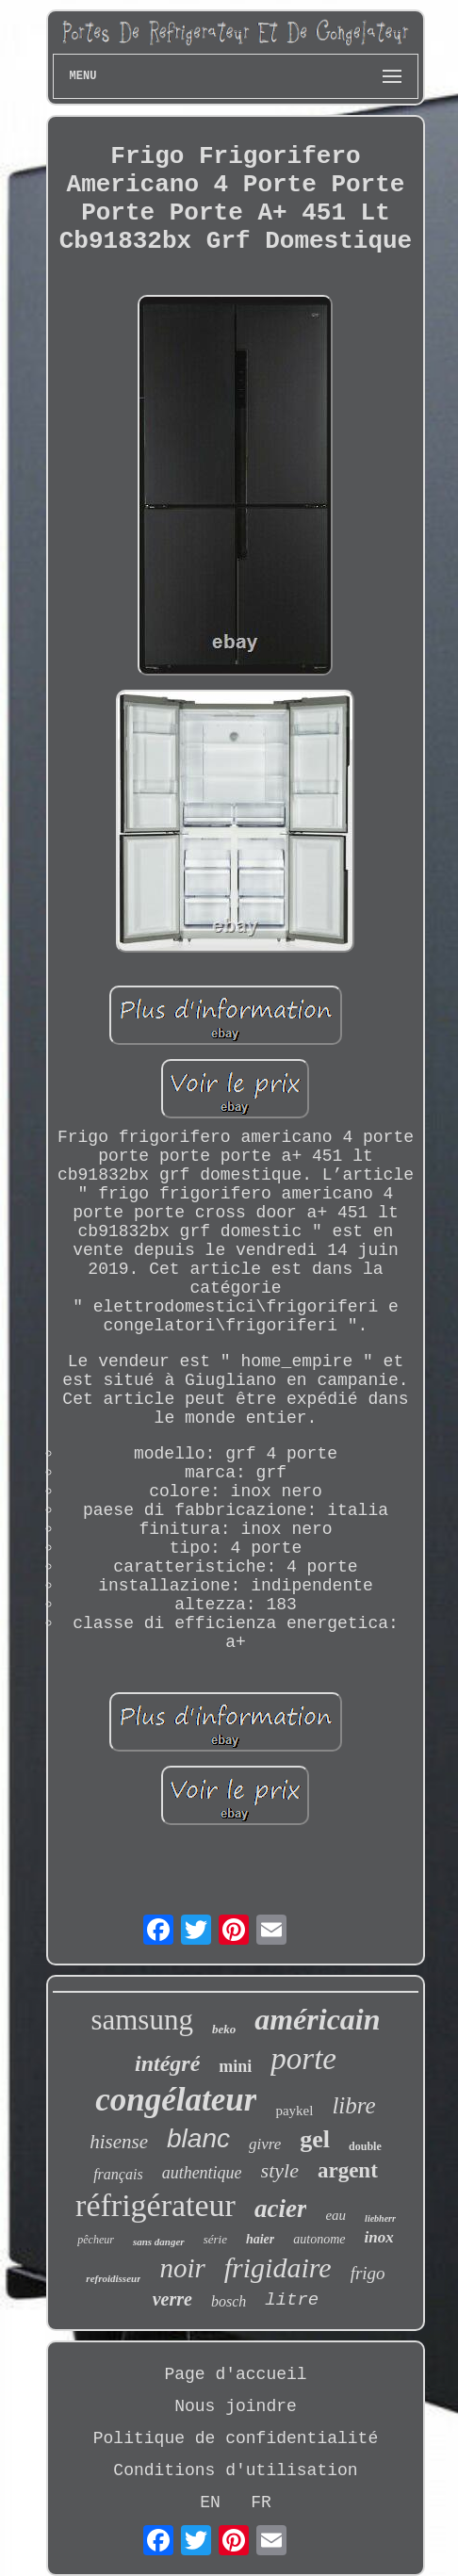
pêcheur (95, 2239)
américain (317, 2019)
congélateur (175, 2099)
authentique (202, 2172)
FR (261, 2502)
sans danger (159, 2241)
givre (265, 2144)
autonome (319, 2239)
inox (379, 2237)
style (280, 2170)
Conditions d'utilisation (235, 2470)
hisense (119, 2141)
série (215, 2239)
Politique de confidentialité (235, 2438)
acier (280, 2208)
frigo (368, 2273)
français (117, 2174)
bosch (228, 2301)
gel (315, 2139)
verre (172, 2299)
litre (292, 2300)
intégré (167, 2063)
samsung (141, 2019)
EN (210, 2502)
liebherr (380, 2218)
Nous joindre (235, 2406)
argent (348, 2170)
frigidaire (278, 2267)
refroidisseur (113, 2278)
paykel (294, 2110)
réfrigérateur (155, 2205)
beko (224, 2029)
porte (303, 2059)
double (365, 2146)
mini (235, 2066)
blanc (198, 2138)
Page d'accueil (235, 2374)
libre (353, 2105)
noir (181, 2268)
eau (335, 2215)
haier (260, 2239)
